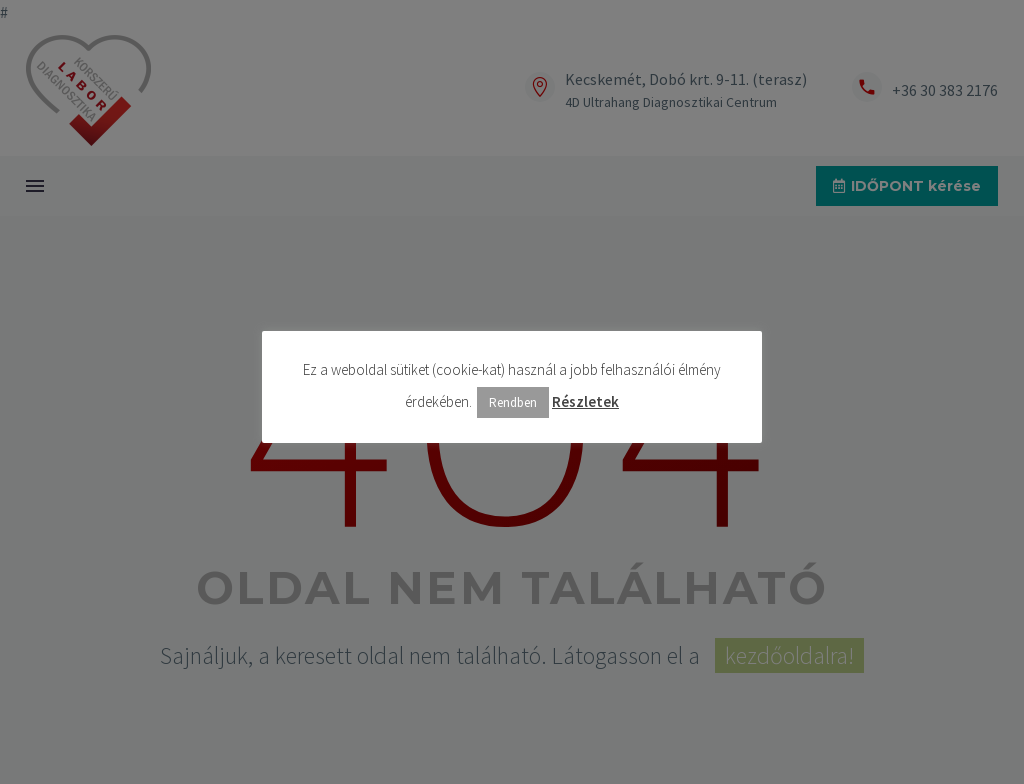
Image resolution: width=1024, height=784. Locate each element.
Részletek (585, 401)
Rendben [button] (513, 402)
